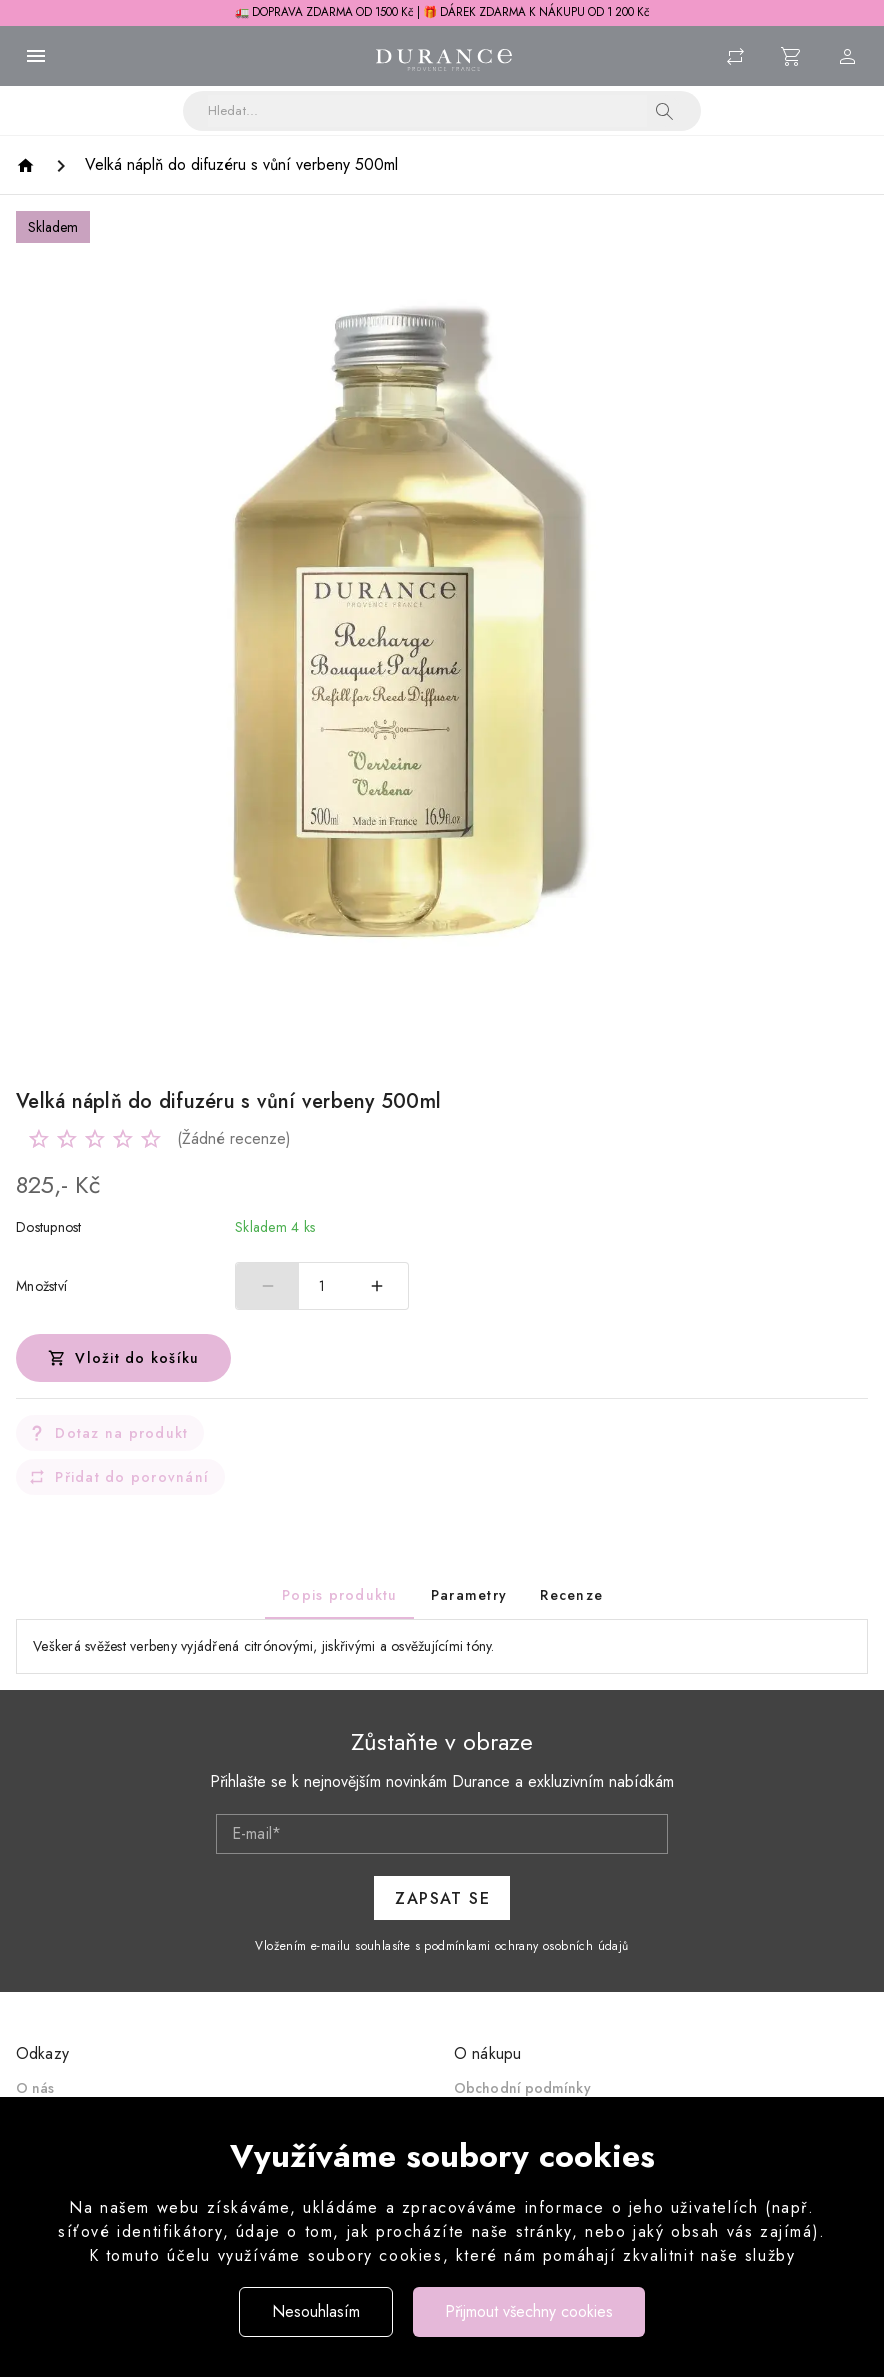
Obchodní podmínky (522, 2088)
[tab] (339, 1595)
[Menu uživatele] (848, 56)
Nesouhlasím (316, 2311)
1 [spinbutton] (322, 1286)
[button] (665, 111)
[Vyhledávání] (427, 111)
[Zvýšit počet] (377, 1286)
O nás (35, 2088)
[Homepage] (28, 165)
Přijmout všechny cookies (529, 2311)
